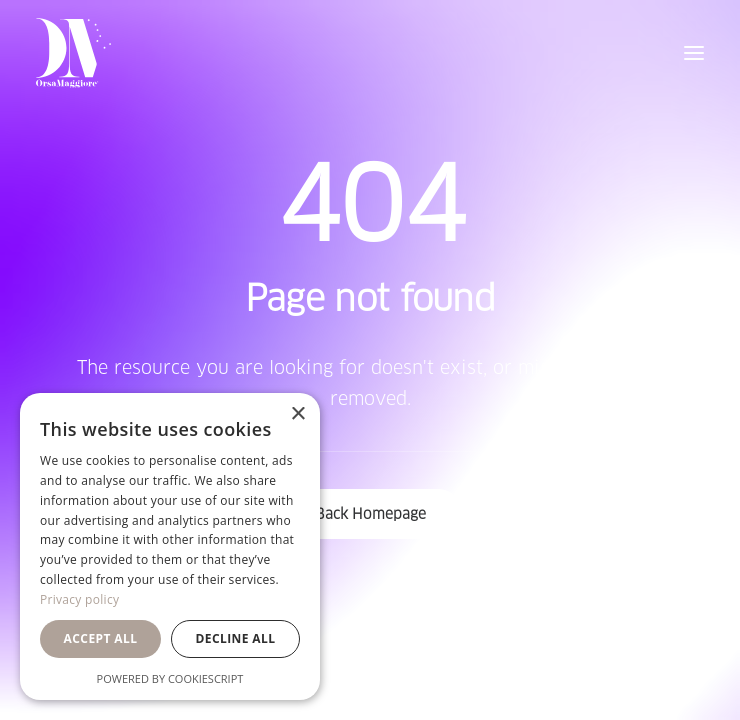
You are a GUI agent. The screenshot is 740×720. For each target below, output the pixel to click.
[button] (694, 53)
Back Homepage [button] (370, 514)
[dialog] (170, 546)
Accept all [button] (101, 638)
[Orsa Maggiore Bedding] (73, 53)
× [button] (297, 414)
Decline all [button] (236, 638)
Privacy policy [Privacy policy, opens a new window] (79, 599)
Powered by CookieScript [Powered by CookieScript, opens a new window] (170, 678)
